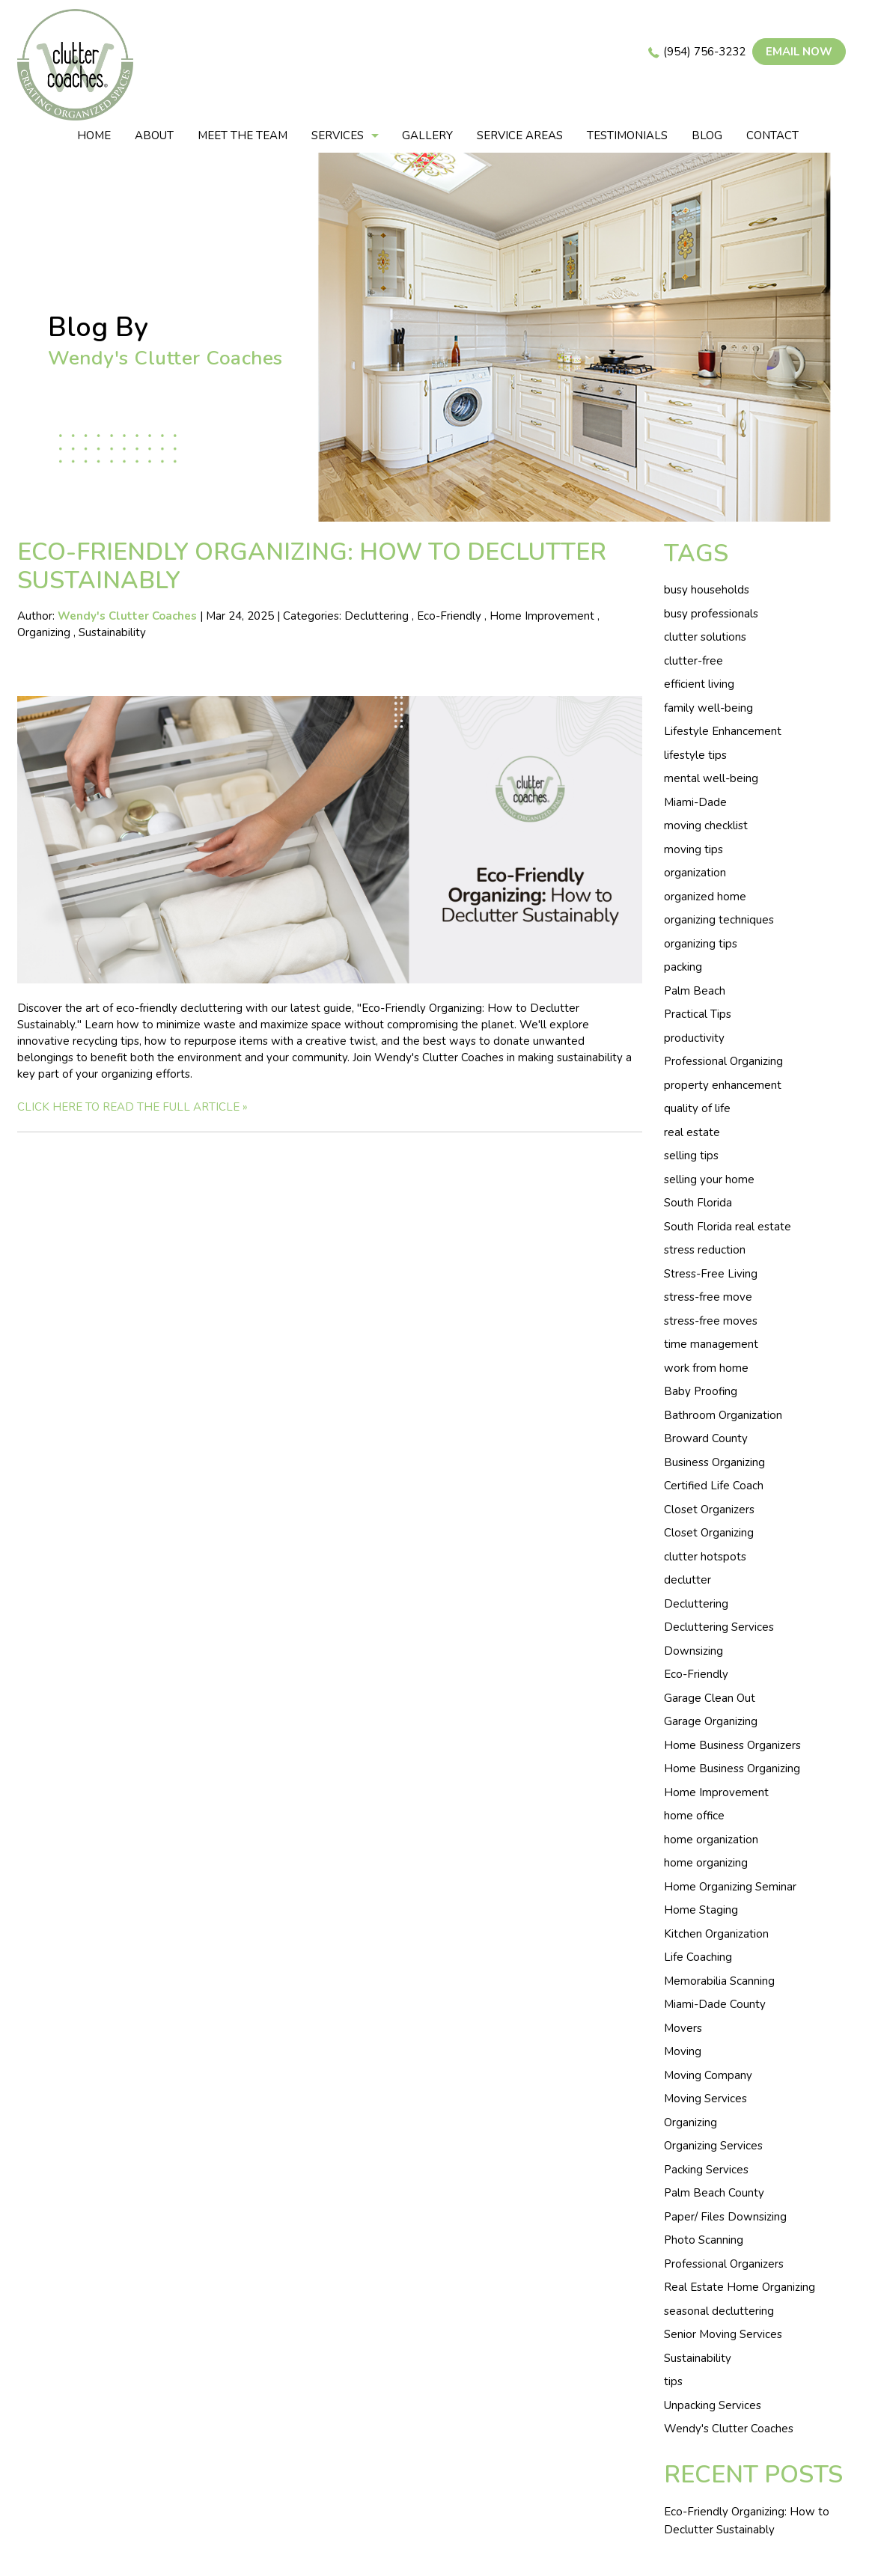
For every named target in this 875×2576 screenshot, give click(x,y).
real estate (692, 1132)
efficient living (699, 684)
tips (673, 2381)
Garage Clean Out (709, 1698)
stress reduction (705, 1249)
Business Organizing (714, 1462)
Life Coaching (698, 1957)
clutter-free (693, 660)
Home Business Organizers (732, 1745)
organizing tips (700, 943)
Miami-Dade (695, 802)
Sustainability (112, 632)
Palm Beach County (714, 2192)
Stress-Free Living (710, 1273)
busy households (706, 589)
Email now (799, 51)
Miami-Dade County (715, 2004)
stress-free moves (710, 1320)
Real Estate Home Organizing (739, 2287)
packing (683, 966)
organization (695, 872)
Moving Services (705, 2098)
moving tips (693, 849)
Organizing (43, 632)
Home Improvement (542, 615)
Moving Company (708, 2075)
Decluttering (376, 615)
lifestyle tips (695, 755)
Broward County (706, 1438)
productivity (694, 1038)
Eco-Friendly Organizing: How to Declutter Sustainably (311, 566)
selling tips (691, 1155)
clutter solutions (705, 636)
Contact (772, 135)
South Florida (698, 1202)
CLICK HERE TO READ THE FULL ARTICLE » (132, 1106)
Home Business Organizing (732, 1768)
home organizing (706, 1862)
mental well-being (711, 778)
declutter (687, 1579)
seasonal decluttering (719, 2311)
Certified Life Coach (713, 1485)
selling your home (709, 1179)
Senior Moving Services (723, 2334)
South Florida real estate (727, 1226)
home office (694, 1815)
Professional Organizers (724, 2263)
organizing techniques (719, 919)
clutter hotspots (705, 1556)
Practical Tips (697, 1014)
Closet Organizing (709, 1532)
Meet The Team (242, 135)
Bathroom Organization (723, 1415)
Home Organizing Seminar (730, 1886)
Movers (683, 2028)
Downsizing (693, 1650)
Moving (682, 2051)
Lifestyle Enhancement (722, 731)
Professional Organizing (723, 1061)
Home (94, 135)
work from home (706, 1368)
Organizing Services (713, 2145)
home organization (711, 1839)
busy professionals (711, 613)
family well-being (708, 708)
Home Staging (701, 1909)
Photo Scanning (703, 2239)
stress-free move (708, 1296)
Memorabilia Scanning (719, 1981)
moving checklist (706, 825)
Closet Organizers (709, 1509)
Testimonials (627, 135)
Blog (707, 135)
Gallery (427, 135)
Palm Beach (694, 990)
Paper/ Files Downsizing (725, 2216)
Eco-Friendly (449, 615)
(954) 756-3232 (704, 51)
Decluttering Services (719, 1627)
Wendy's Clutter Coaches (728, 2428)
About (154, 135)
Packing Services (706, 2169)
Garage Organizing (710, 1721)
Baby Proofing (700, 1391)
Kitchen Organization (716, 1933)
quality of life (697, 1108)
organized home (705, 896)
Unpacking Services (712, 2405)
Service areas (520, 135)
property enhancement (722, 1085)
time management (711, 1344)
